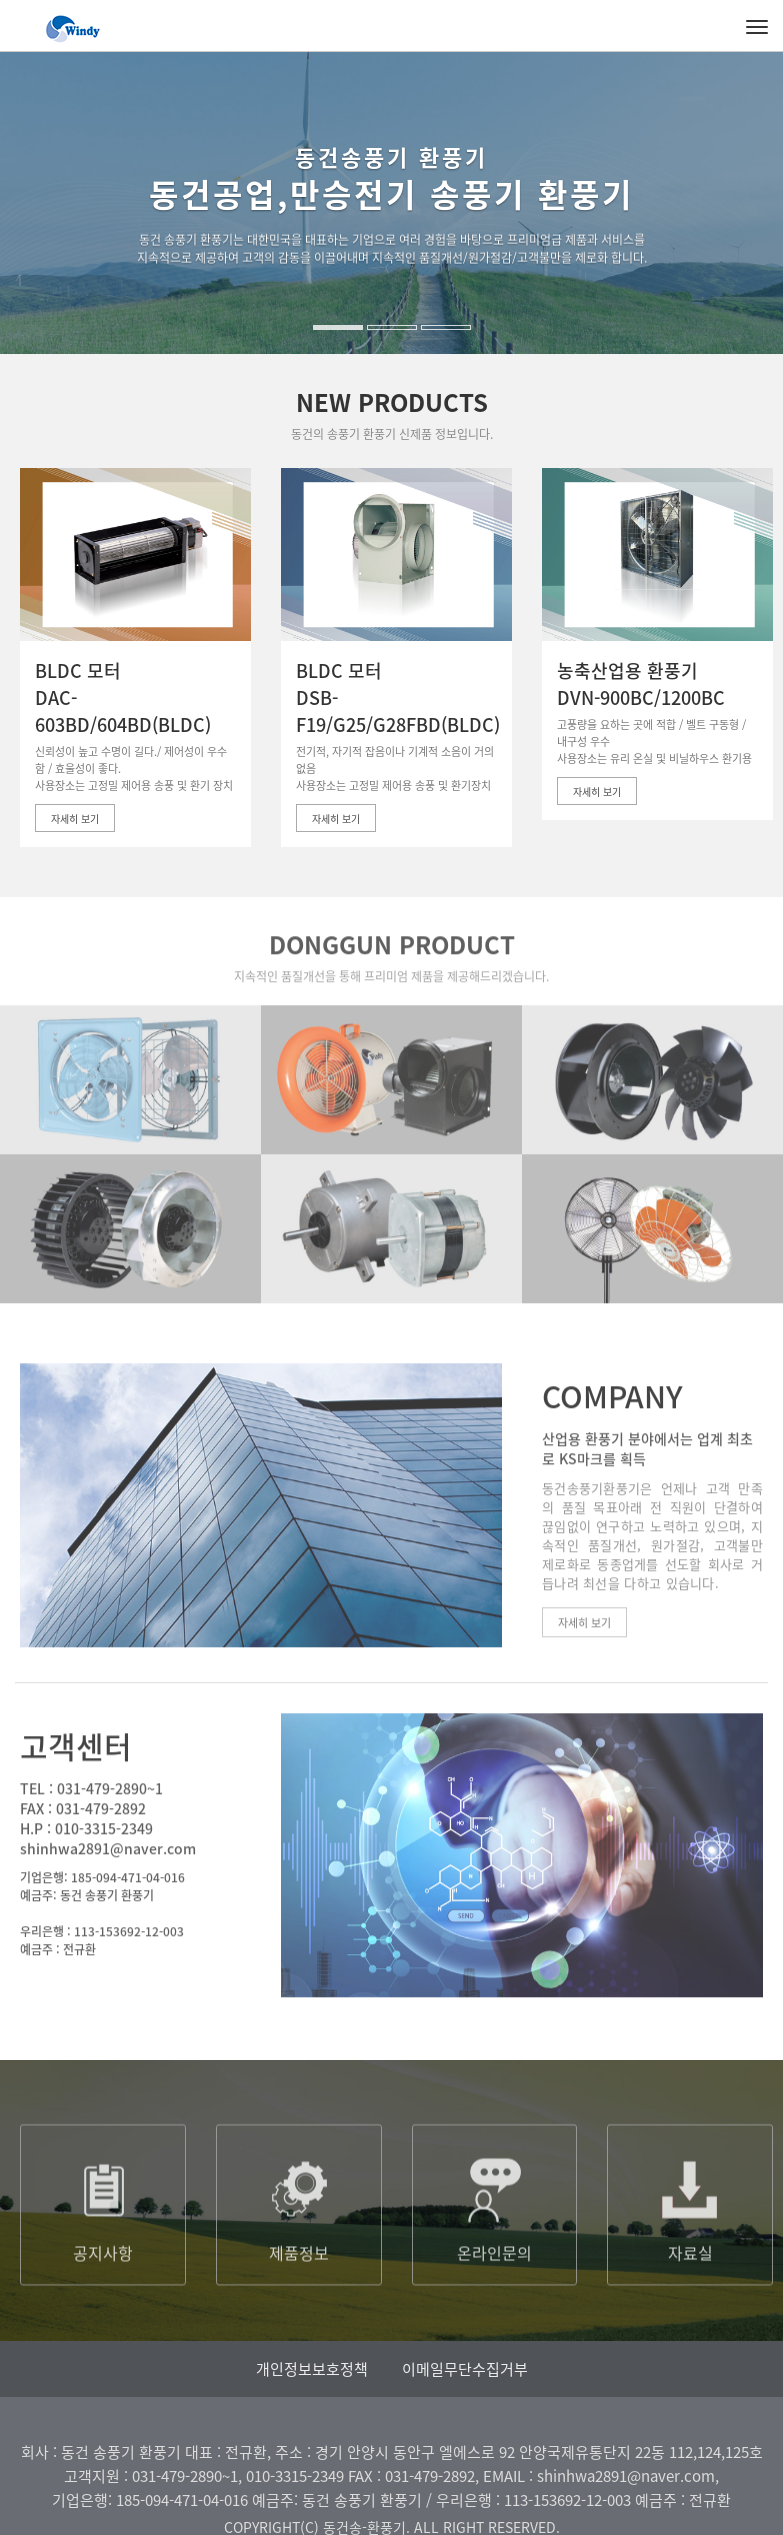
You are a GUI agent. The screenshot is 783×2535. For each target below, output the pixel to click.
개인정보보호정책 (312, 2369)
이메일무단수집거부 (465, 2369)
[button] (23, 259)
